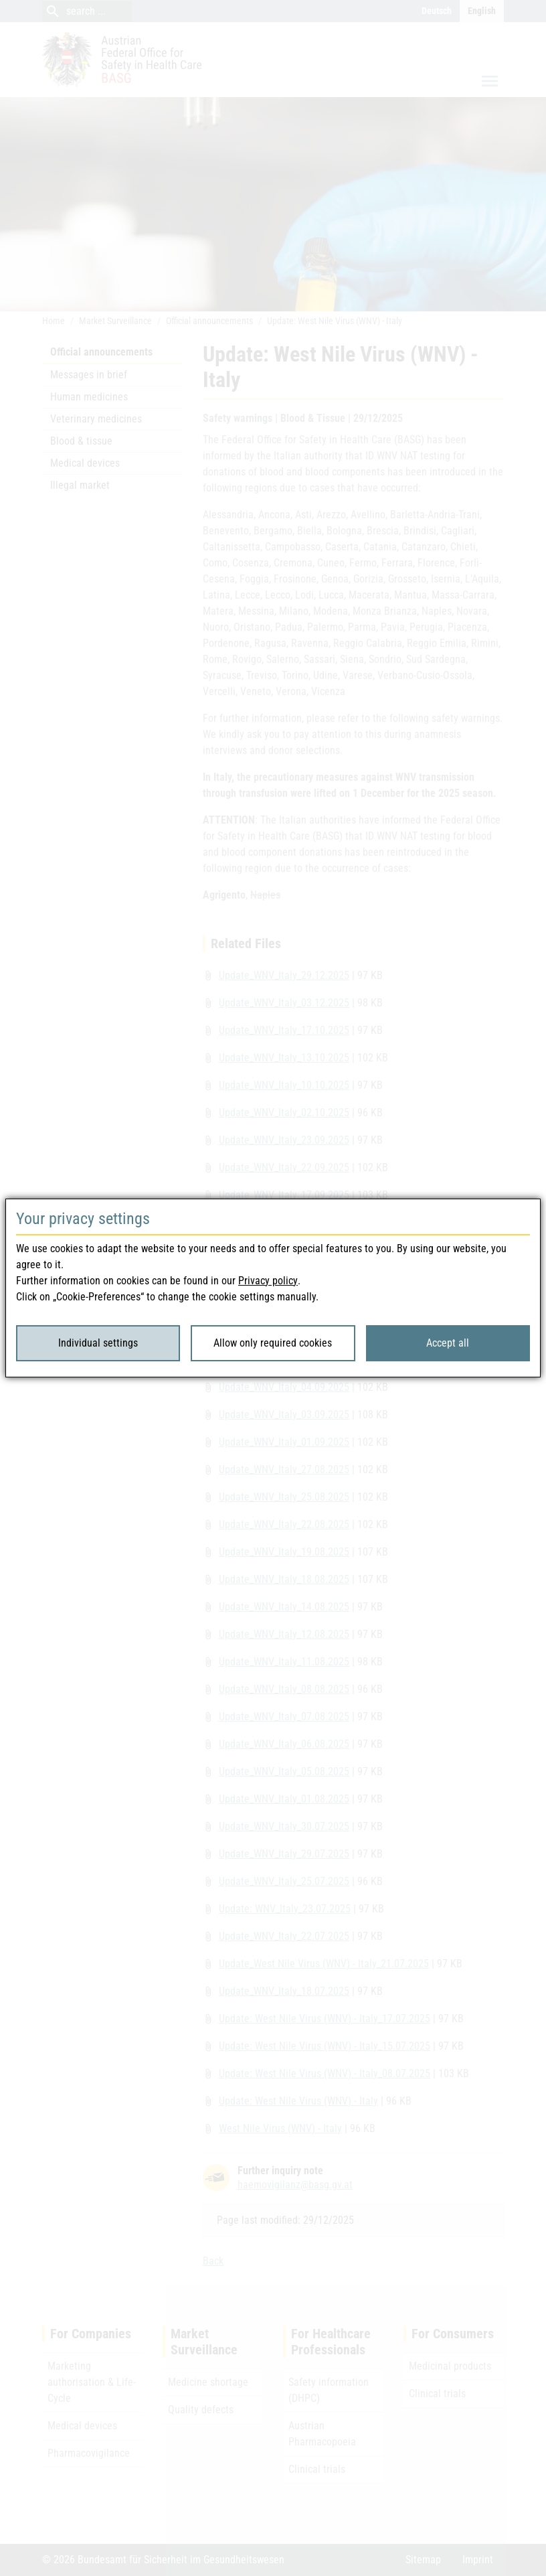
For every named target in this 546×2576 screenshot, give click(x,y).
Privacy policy (268, 1280)
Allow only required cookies (272, 1343)
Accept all (447, 1343)
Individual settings (98, 1343)
